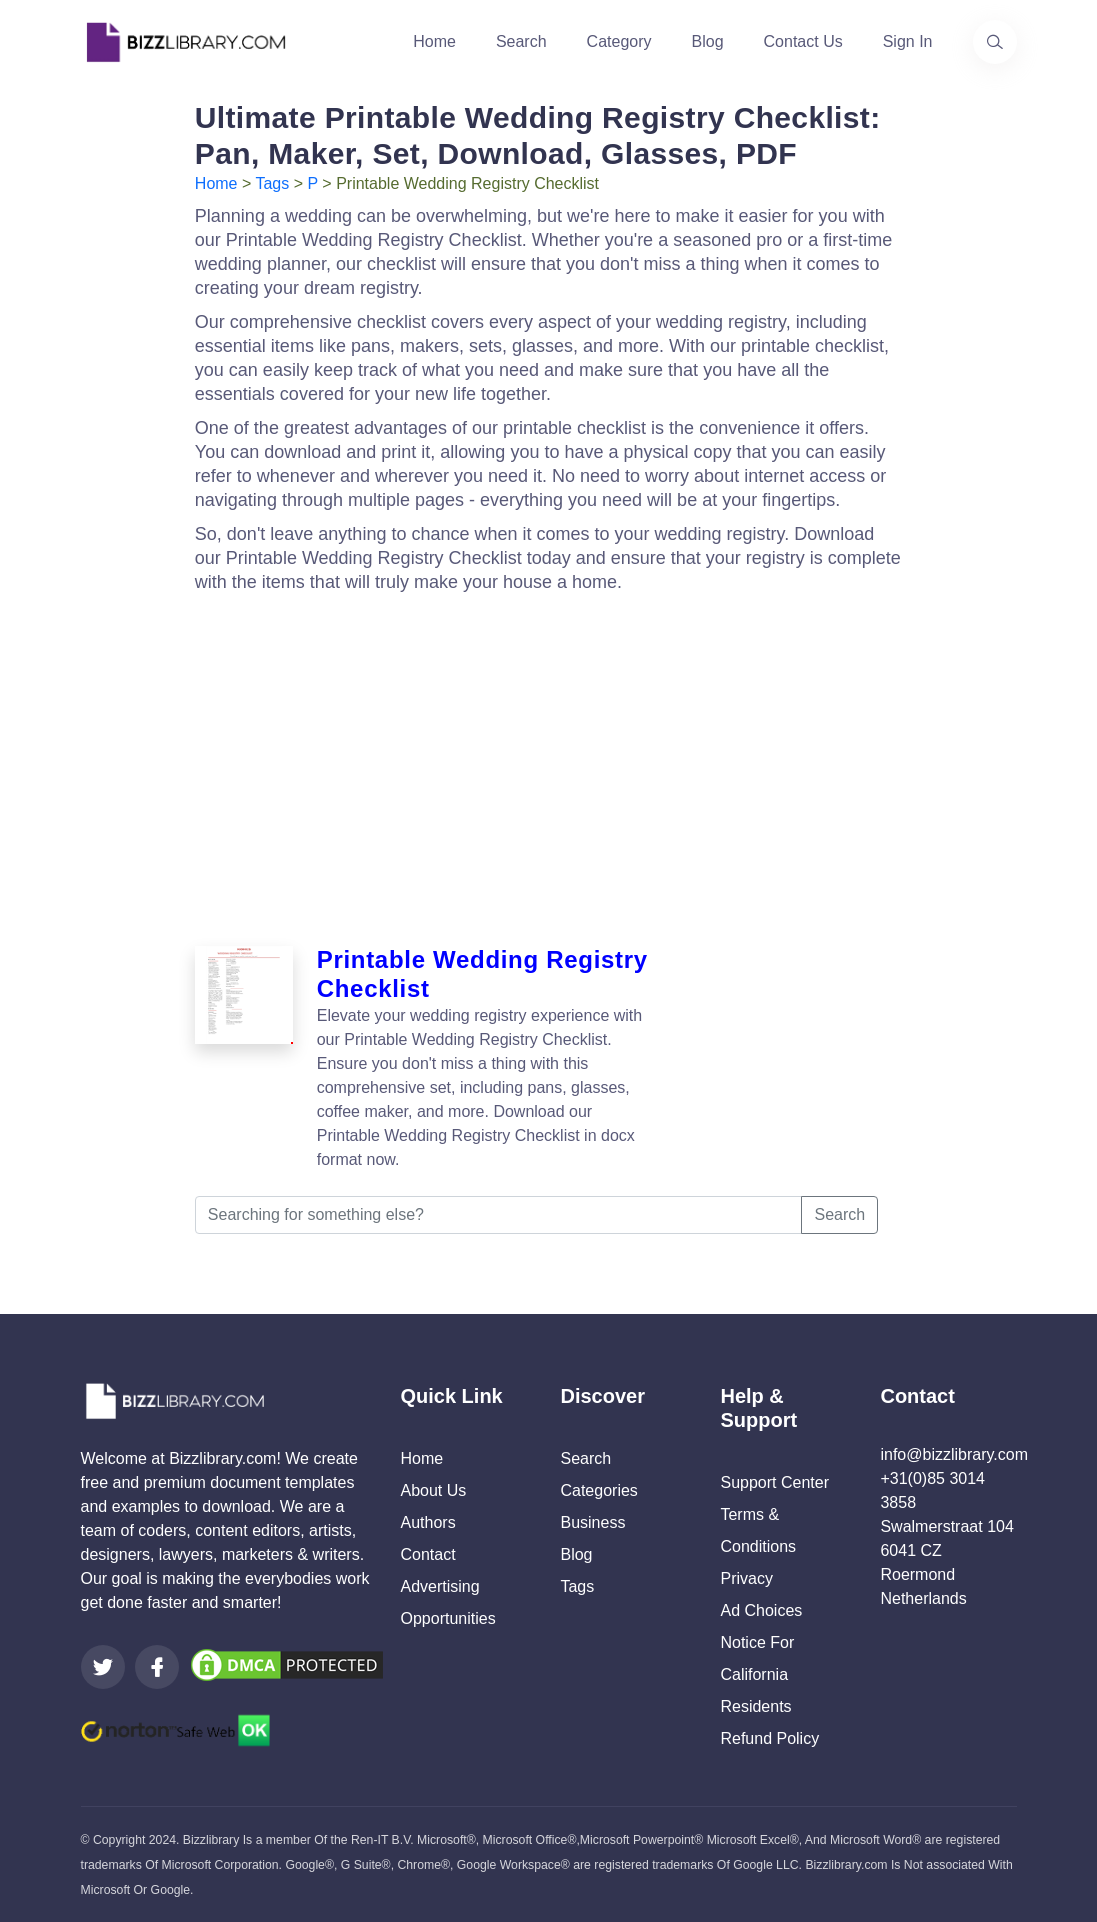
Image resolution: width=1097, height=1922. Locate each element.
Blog (708, 41)
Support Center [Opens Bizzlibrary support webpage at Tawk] (774, 1482)
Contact (427, 1554)
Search (521, 41)
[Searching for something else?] (499, 1215)
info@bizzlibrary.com (954, 1454)
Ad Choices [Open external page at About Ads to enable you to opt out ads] (761, 1610)
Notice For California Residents (757, 1674)
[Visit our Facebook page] (157, 1667)
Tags (272, 183)
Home (434, 41)
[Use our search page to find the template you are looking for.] (995, 42)
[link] (103, 1667)
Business (592, 1522)
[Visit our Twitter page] (103, 1667)
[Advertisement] (552, 764)
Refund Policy (769, 1738)
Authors (427, 1522)
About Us (433, 1490)
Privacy (746, 1578)
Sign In (908, 41)
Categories (598, 1490)
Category (619, 41)
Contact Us (803, 41)
